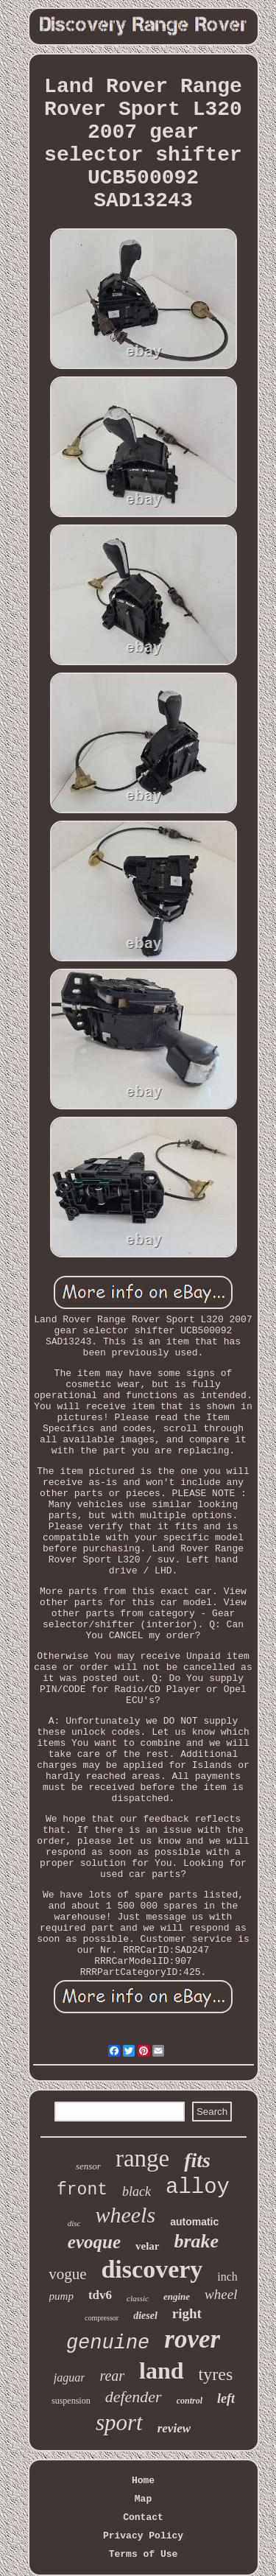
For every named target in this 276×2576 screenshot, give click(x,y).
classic (138, 2298)
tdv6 (100, 2295)
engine (176, 2296)
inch (227, 2276)
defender (133, 2396)
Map (143, 2499)
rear (111, 2376)
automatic (194, 2222)
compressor (101, 2318)
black (136, 2191)
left (226, 2398)
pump (61, 2296)
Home (143, 2480)
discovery (151, 2269)
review (174, 2428)
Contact (143, 2517)
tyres (216, 2374)
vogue (67, 2274)
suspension (71, 2401)
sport (119, 2422)
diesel (145, 2315)
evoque (94, 2242)
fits (197, 2160)
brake (196, 2241)
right (187, 2313)
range (142, 2158)
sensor (88, 2166)
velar (147, 2246)
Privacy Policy (143, 2535)
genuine (107, 2343)
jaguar (69, 2377)
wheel (221, 2294)
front (82, 2190)
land (161, 2370)
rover (192, 2339)
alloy (198, 2187)
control (189, 2401)
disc (74, 2223)
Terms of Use (143, 2554)
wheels (125, 2215)
